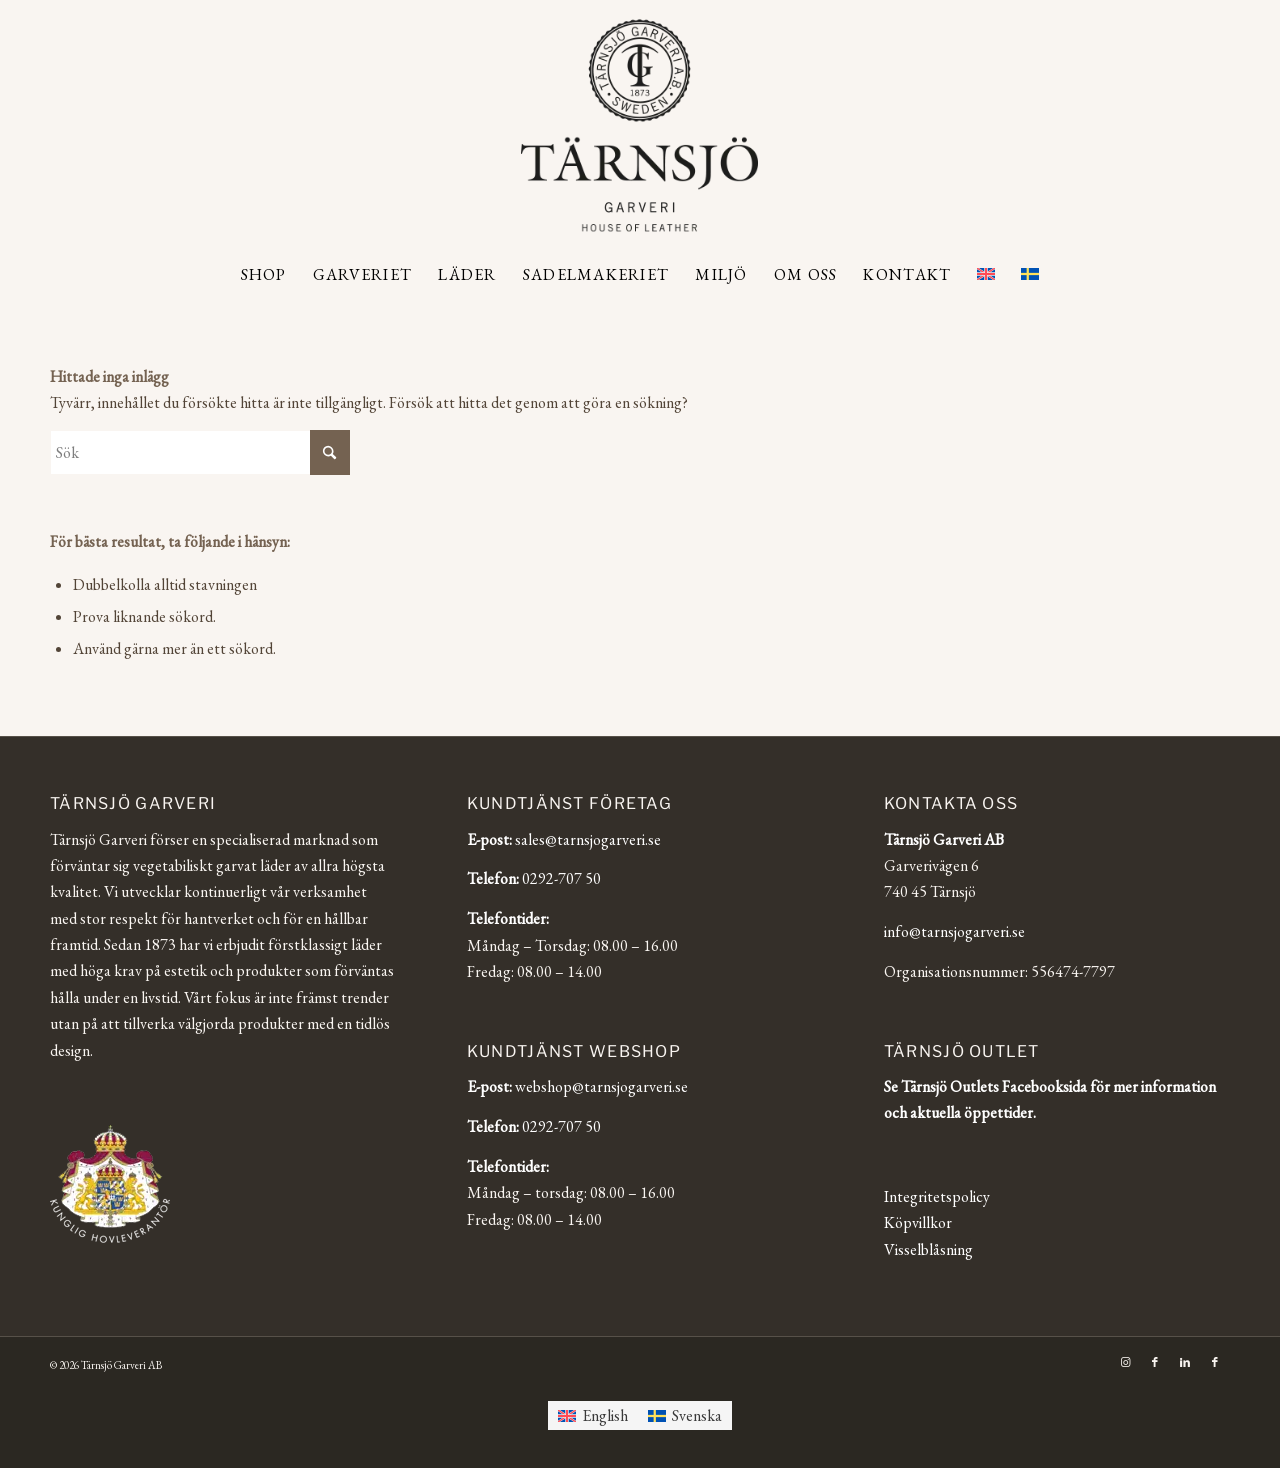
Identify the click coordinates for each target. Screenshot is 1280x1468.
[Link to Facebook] (1155, 1362)
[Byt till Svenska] (685, 1415)
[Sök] (200, 452)
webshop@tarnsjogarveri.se (601, 1086)
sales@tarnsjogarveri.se (588, 839)
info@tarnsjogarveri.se (954, 931)
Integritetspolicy (937, 1196)
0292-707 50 (561, 878)
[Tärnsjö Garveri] (639, 125)
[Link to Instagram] (1125, 1362)
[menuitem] (264, 275)
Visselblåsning (928, 1249)
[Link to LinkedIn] (1185, 1362)
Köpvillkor (918, 1222)
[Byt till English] (593, 1415)
